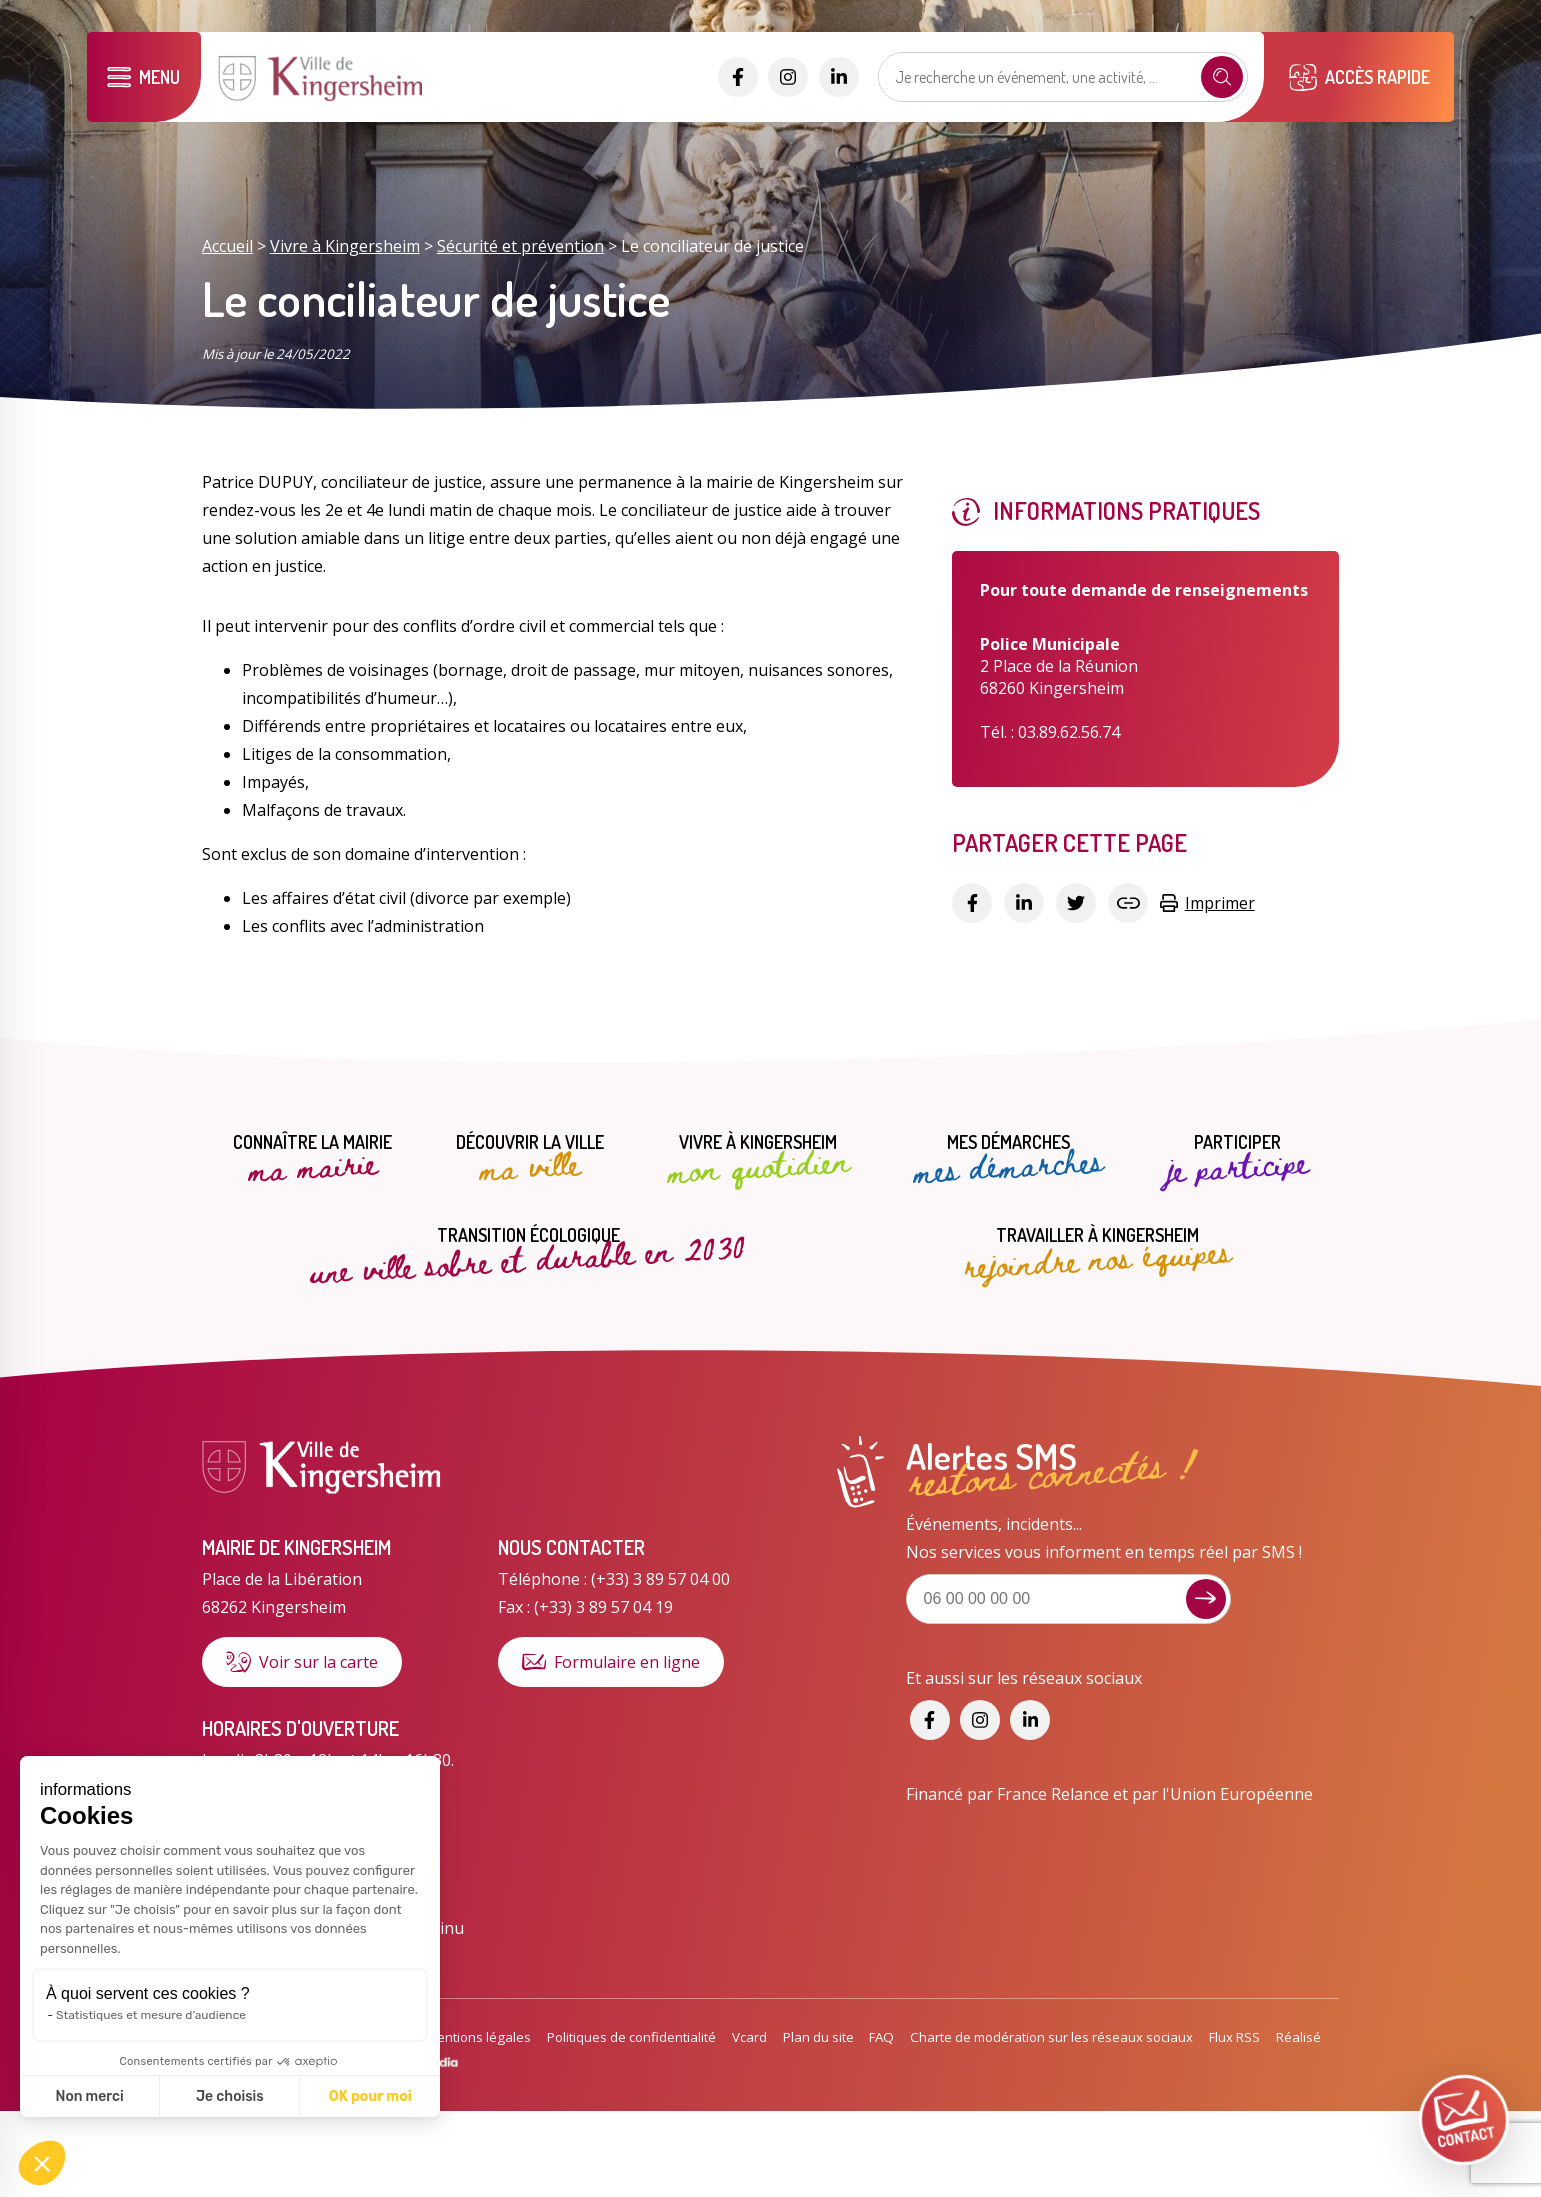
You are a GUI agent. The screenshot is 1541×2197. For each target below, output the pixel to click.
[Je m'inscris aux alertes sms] (1206, 1599)
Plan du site (818, 2037)
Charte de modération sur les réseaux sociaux (1051, 2037)
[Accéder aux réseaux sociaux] (738, 77)
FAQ (881, 2037)
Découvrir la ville (530, 1160)
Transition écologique (528, 1251)
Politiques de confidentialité (631, 2037)
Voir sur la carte (302, 1662)
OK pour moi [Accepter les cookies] (197, 2096)
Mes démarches (1008, 1160)
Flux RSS (1234, 2037)
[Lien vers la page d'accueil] (323, 99)
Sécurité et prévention (520, 246)
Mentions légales (478, 2037)
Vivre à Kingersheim (345, 246)
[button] (42, 2163)
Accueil (227, 246)
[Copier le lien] (1128, 903)
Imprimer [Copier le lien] (1207, 903)
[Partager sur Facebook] (972, 903)
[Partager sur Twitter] (1076, 903)
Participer (1237, 1160)
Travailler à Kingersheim (1097, 1252)
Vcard (749, 2037)
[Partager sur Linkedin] (1024, 903)
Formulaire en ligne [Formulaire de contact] (611, 1662)
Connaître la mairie (312, 1160)
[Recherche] (1222, 77)
